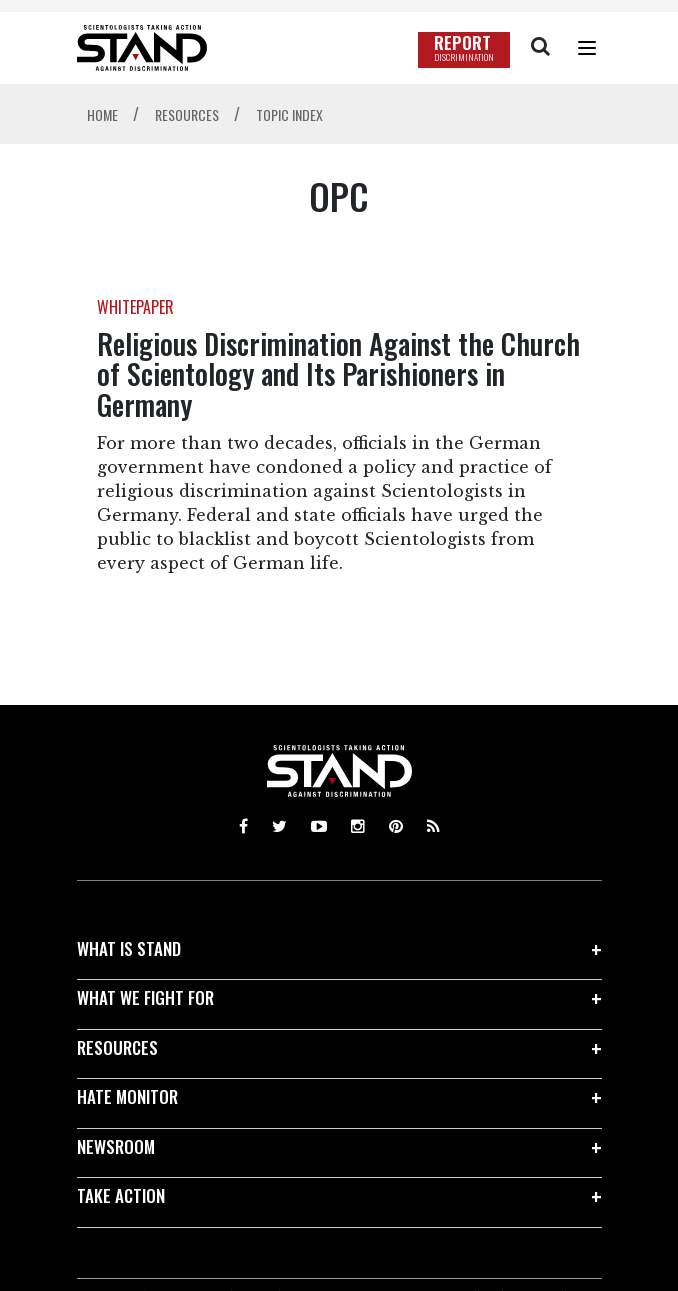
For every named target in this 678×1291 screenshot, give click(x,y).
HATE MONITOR (127, 1096)
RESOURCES (117, 1047)
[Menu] (587, 48)
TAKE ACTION (121, 1195)
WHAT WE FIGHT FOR (145, 997)
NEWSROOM (116, 1146)
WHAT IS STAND (129, 948)
